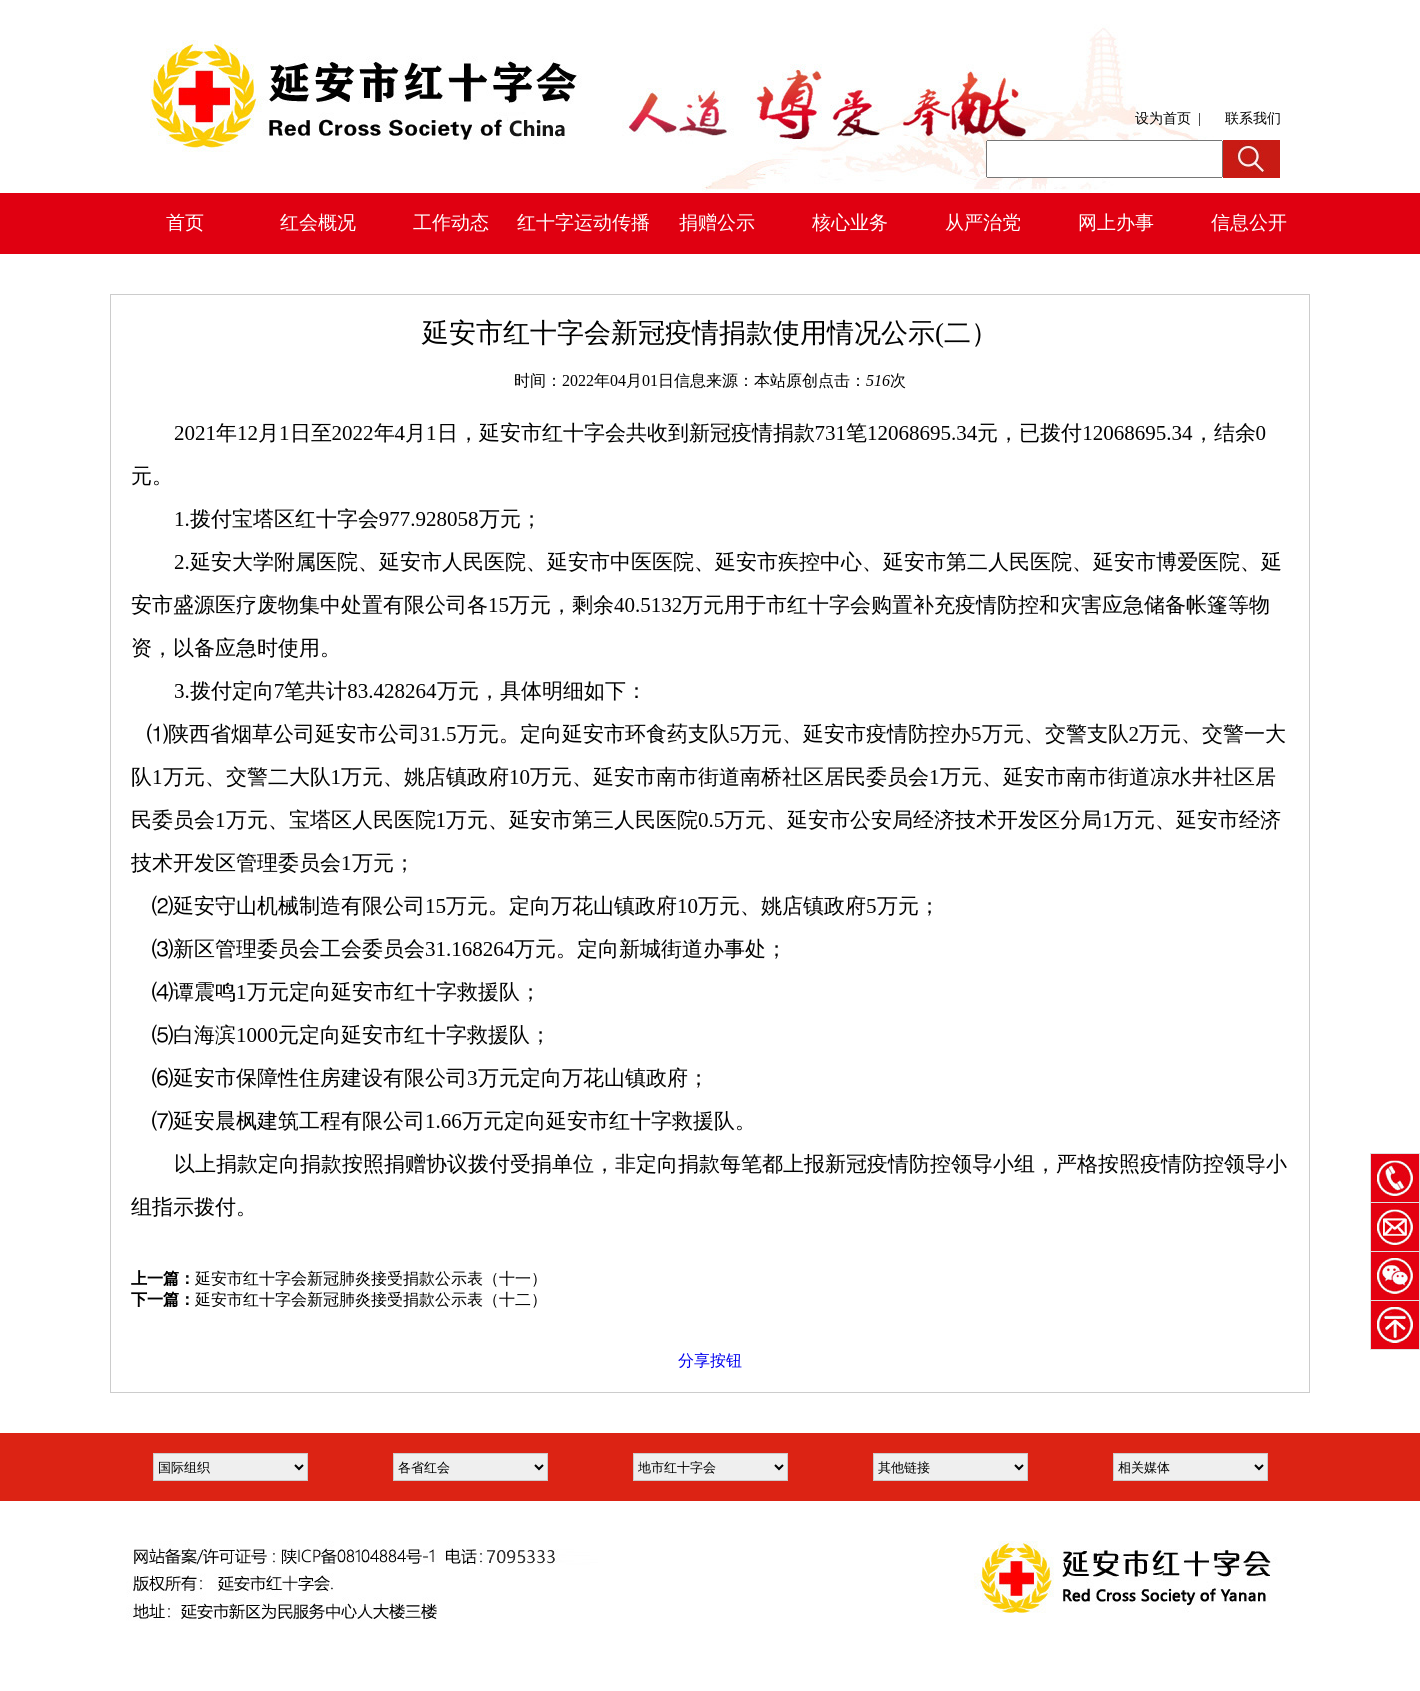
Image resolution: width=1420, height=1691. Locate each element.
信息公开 (1249, 222)
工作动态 (451, 222)
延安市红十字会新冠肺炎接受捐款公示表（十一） (371, 1278)
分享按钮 (710, 1360)
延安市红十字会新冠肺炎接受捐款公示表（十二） (371, 1299)
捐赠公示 (717, 222)
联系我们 (1253, 118)
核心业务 (850, 222)
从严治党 (983, 222)
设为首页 (1163, 118)
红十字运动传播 (583, 222)
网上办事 (1116, 222)
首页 (185, 222)
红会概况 (318, 222)
